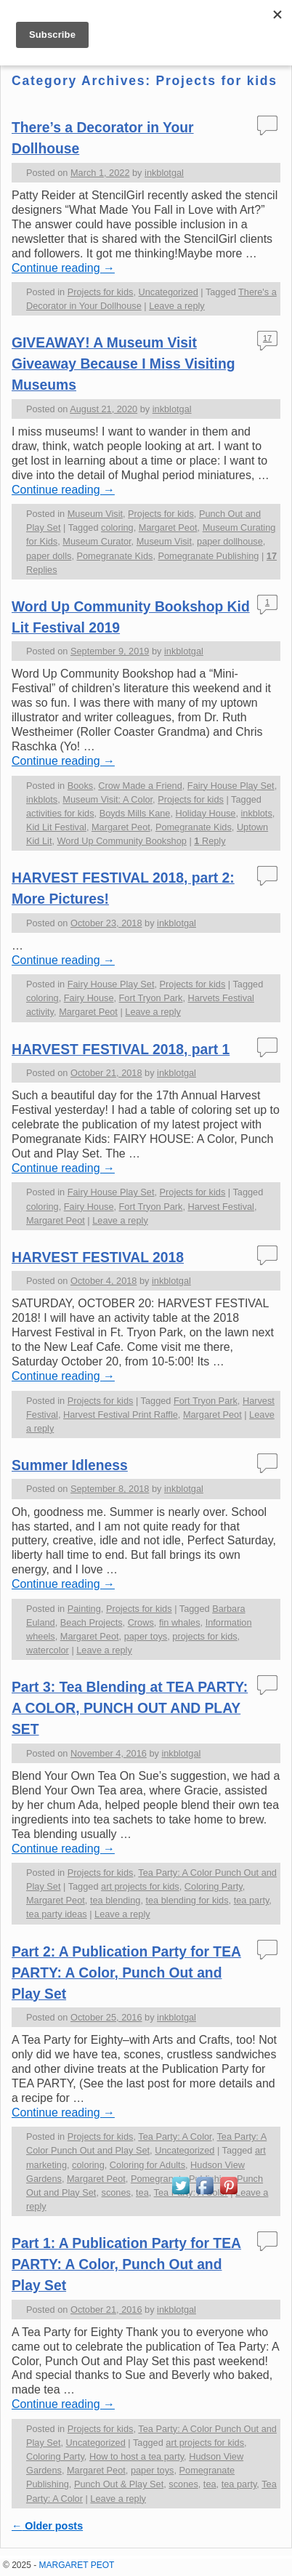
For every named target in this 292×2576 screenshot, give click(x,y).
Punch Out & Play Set (118, 2484)
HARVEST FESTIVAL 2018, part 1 (121, 1049)
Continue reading (63, 268)
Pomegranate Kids (114, 555)
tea (142, 2192)
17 (267, 338)
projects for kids (204, 1636)
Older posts (47, 2526)
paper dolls (48, 555)
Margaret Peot (168, 527)
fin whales (179, 1622)
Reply (209, 840)
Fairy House (89, 997)
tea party (251, 1900)
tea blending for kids (186, 1900)
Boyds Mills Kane (135, 813)
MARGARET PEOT (77, 2565)
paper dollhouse (230, 541)
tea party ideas (56, 1914)
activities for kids (60, 813)
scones (116, 2192)
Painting (84, 1608)
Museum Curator (96, 541)
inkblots (41, 799)
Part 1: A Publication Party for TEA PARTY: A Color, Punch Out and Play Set (126, 2264)
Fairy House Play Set (231, 785)
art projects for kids (140, 1886)
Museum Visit (95, 513)
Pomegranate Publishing (208, 555)
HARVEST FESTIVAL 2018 (98, 1257)
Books (80, 785)
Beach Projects (91, 1622)
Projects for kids (101, 291)
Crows (141, 1622)
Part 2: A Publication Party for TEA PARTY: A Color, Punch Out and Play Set (126, 1973)
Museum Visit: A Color (107, 799)
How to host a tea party (136, 2456)
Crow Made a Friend (140, 785)
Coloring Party (213, 1886)
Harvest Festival (221, 1206)
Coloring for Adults (147, 2164)
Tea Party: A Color (174, 2136)
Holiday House (206, 813)
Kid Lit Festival (56, 827)
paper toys (146, 1636)
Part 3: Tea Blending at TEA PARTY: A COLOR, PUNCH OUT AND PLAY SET (130, 1708)
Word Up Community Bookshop (122, 840)
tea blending (115, 1900)
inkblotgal (164, 172)
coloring (117, 527)
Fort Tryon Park (151, 997)
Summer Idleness (70, 1465)
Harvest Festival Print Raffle (120, 1414)
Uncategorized (168, 291)
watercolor (47, 1650)
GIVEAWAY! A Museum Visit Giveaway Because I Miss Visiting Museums (123, 364)
